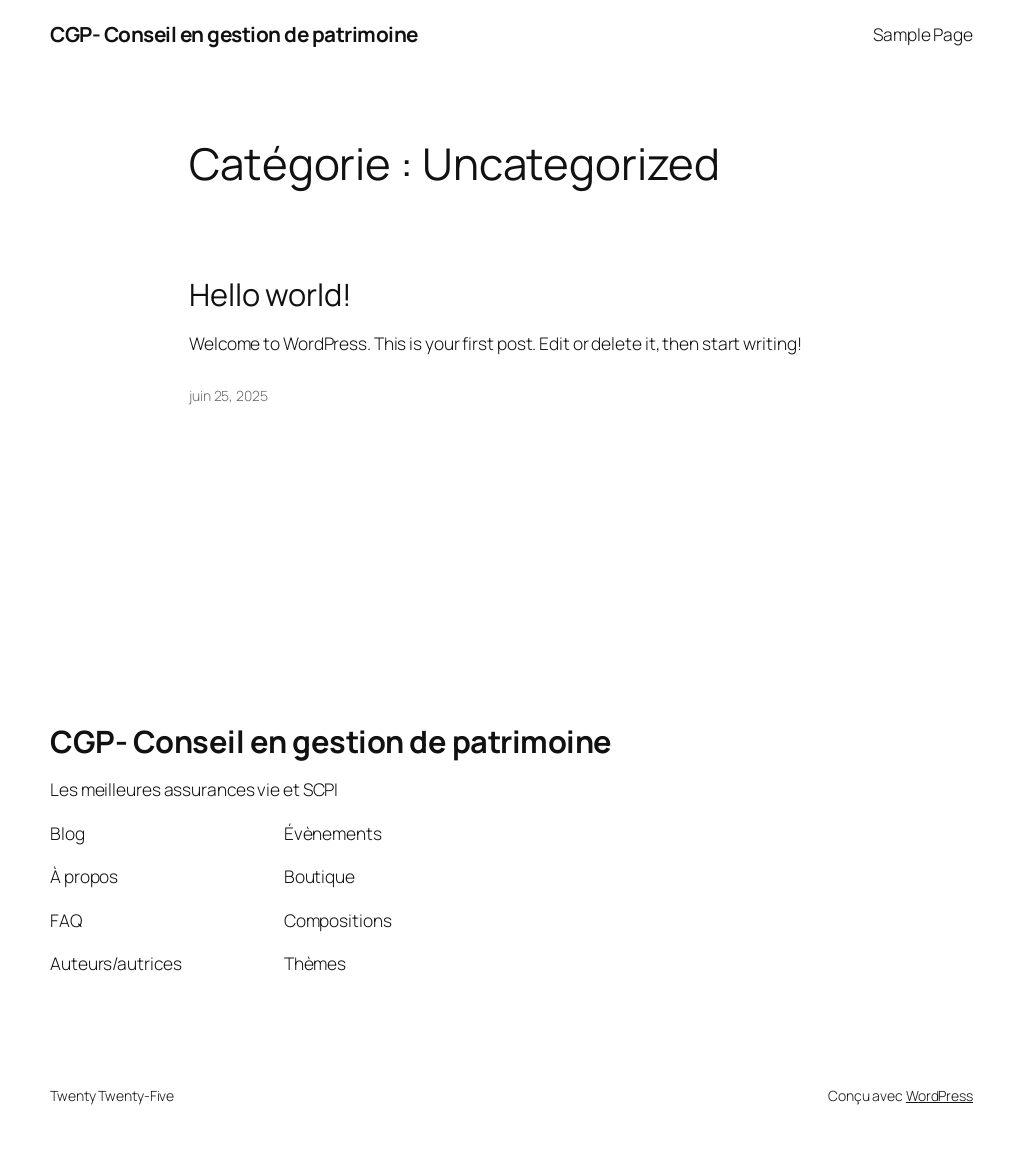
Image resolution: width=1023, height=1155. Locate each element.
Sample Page (923, 34)
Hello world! (270, 294)
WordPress (939, 1095)
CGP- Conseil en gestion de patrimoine (234, 34)
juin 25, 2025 (228, 395)
